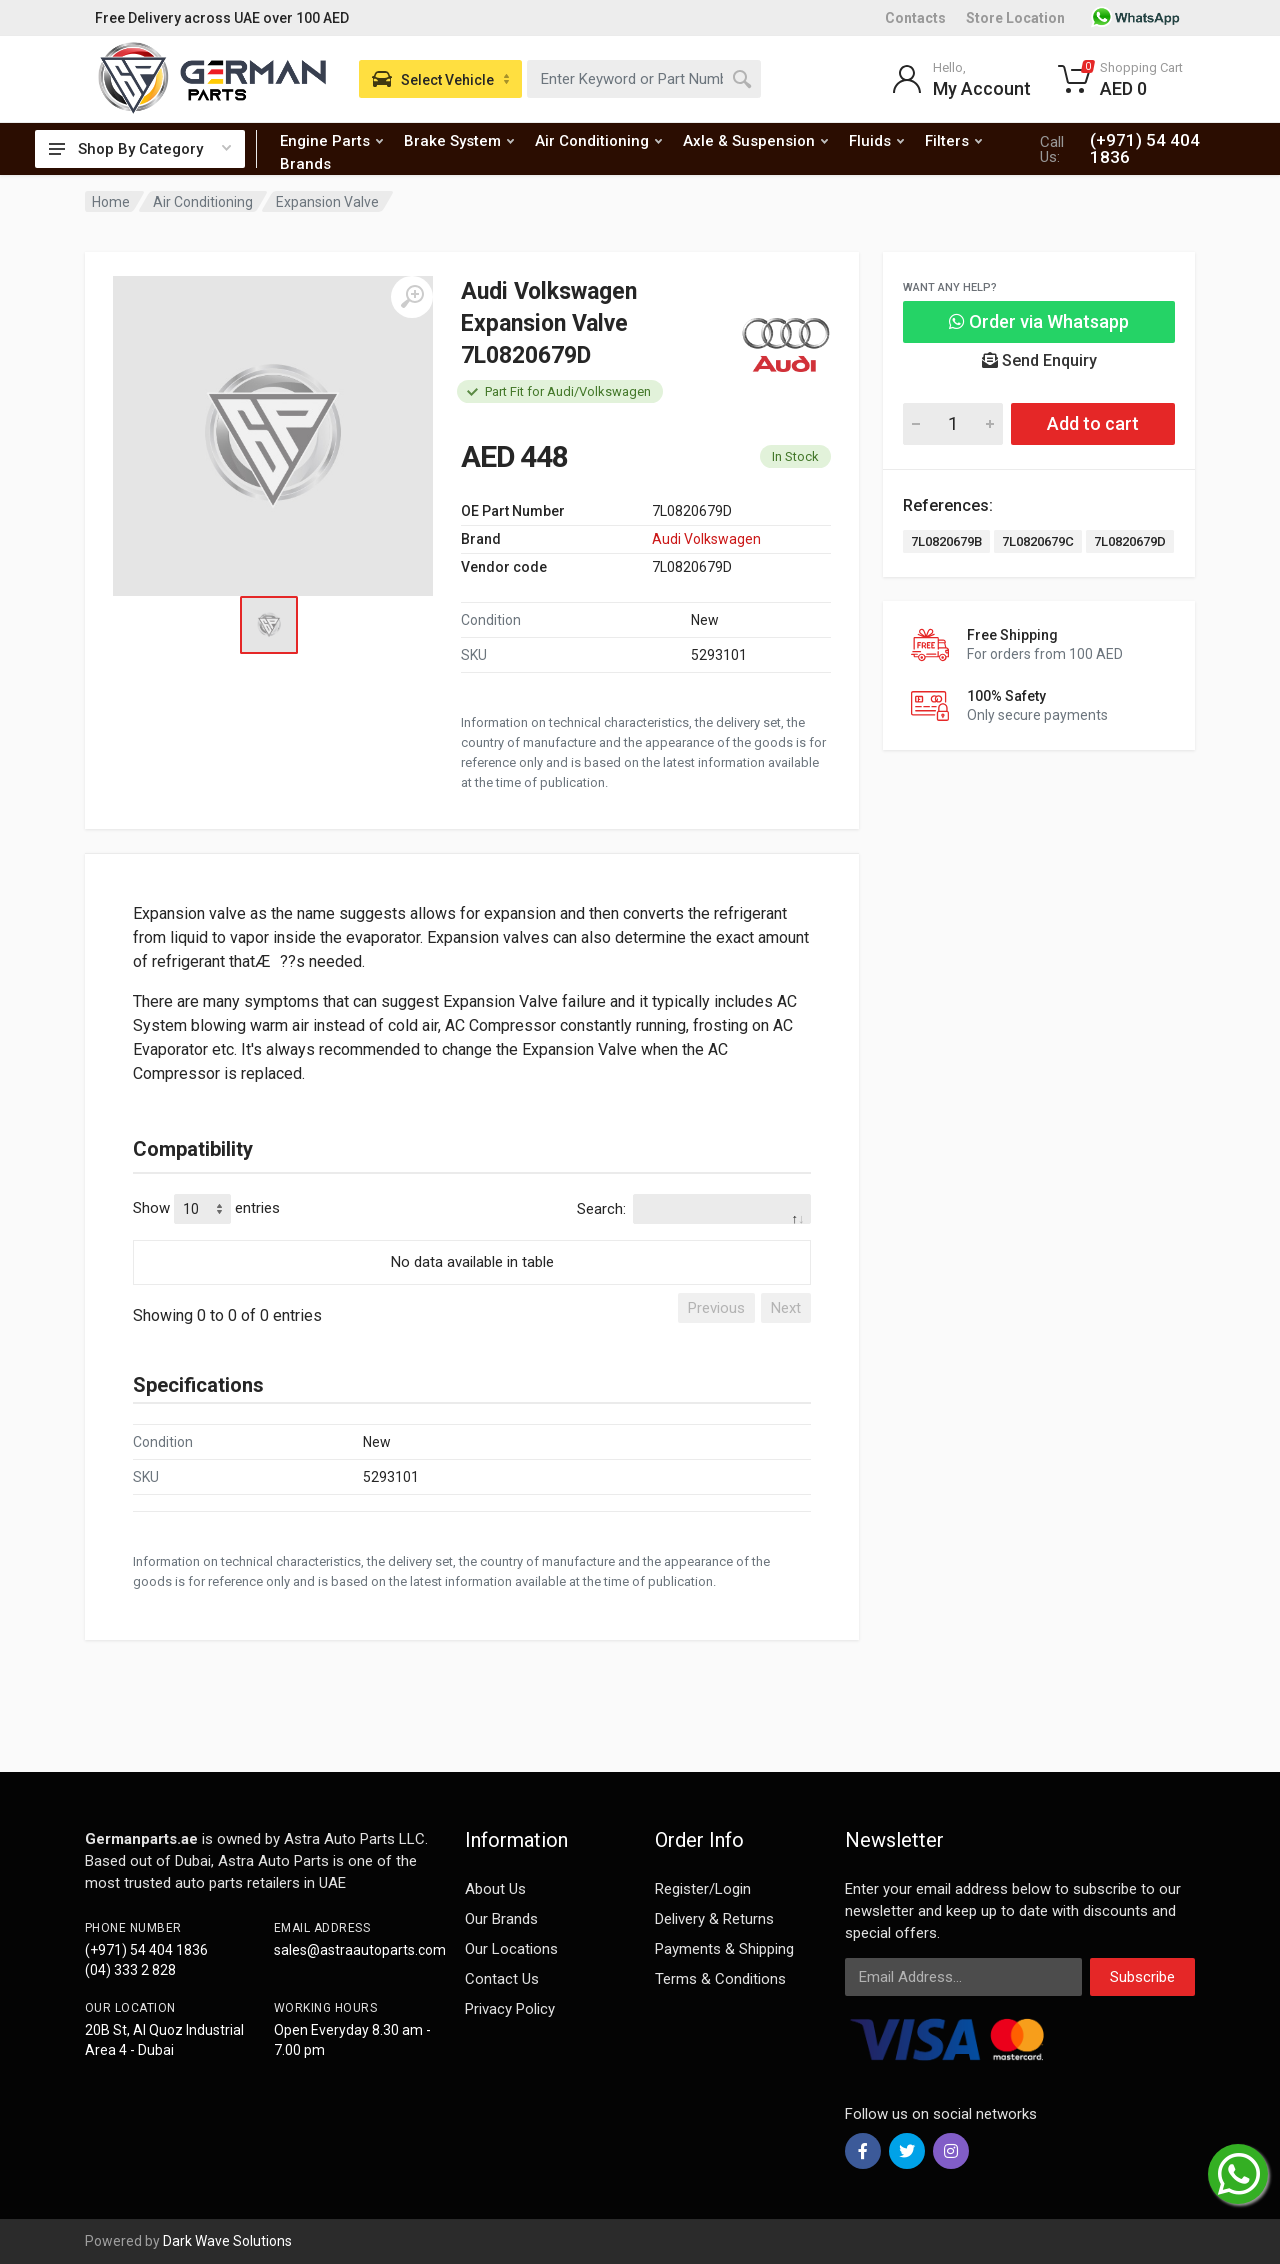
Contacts (915, 18)
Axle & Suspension (755, 141)
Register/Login (703, 1889)
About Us (495, 1889)
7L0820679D (1130, 541)
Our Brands (501, 1919)
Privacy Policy (510, 2009)
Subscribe (1142, 1977)
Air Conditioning (598, 141)
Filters (953, 141)
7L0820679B (946, 541)
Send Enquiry (1039, 360)
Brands (305, 164)
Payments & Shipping (724, 1949)
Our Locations (511, 1949)
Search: (694, 1209)
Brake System (459, 141)
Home (111, 202)
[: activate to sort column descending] (472, 1237)
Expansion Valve (327, 202)
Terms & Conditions (720, 1979)
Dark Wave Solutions (227, 2241)
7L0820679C (1038, 541)
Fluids (876, 141)
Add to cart (1093, 423)
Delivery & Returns (714, 1919)
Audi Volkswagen (706, 539)
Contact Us (502, 1979)
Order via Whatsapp (1039, 321)
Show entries (206, 1209)
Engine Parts (331, 141)
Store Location (1015, 18)
